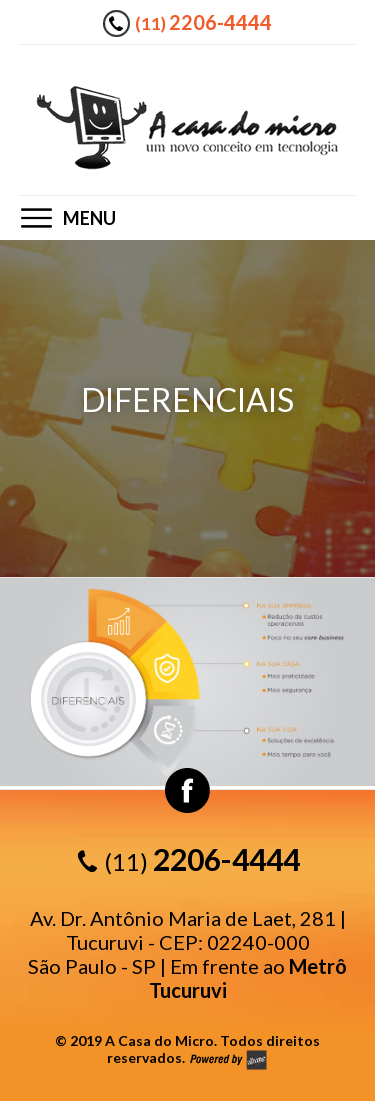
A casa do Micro (187, 127)
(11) (203, 22)
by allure (228, 1060)
